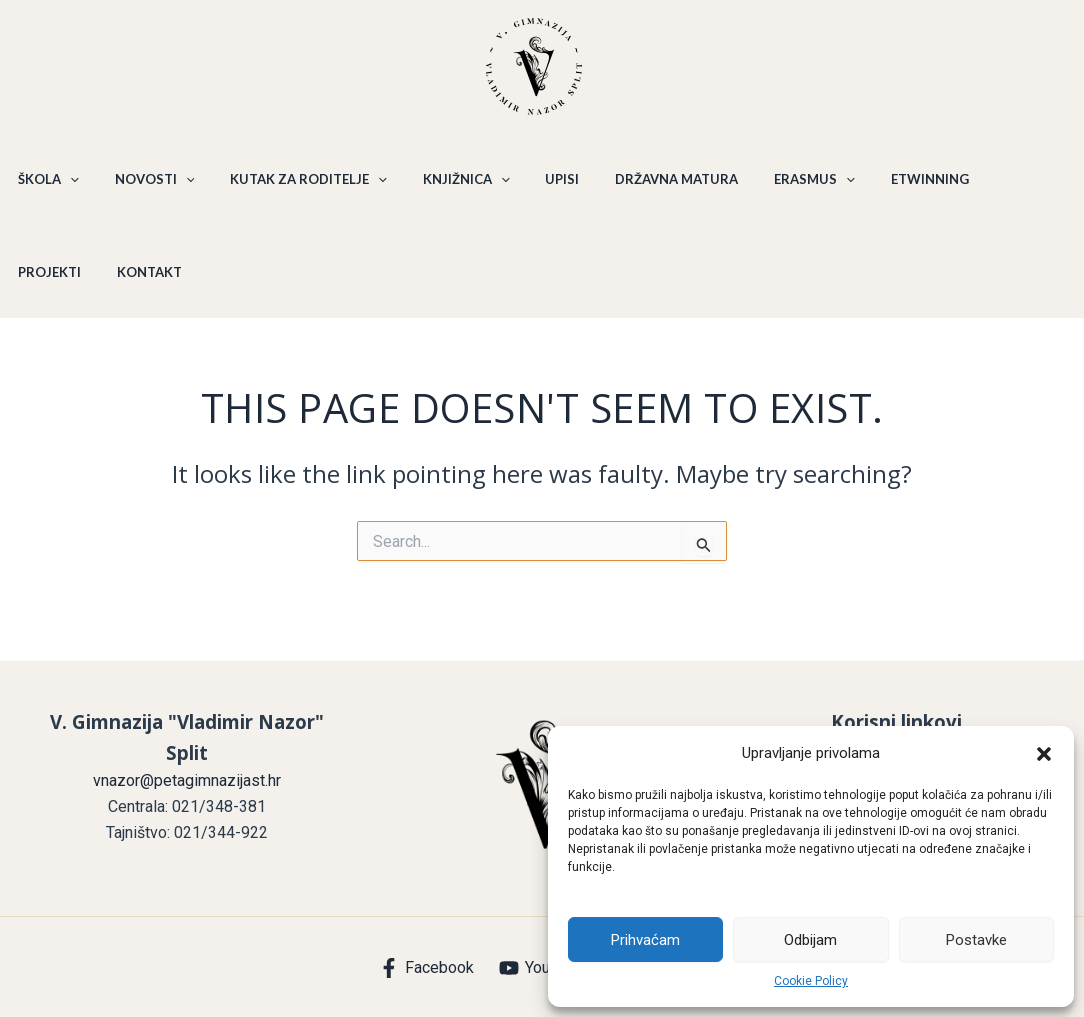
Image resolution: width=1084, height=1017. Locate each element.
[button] (1044, 754)
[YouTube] (542, 968)
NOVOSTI (146, 188)
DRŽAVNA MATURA (644, 188)
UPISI (536, 188)
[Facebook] (427, 968)
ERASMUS (776, 188)
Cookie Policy (811, 981)
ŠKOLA (45, 188)
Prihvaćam (645, 940)
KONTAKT (47, 298)
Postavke (976, 940)
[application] (67, 188)
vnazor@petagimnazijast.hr (187, 780)
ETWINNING (886, 188)
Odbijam (810, 940)
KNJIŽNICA (445, 188)
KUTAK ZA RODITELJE (294, 188)
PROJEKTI (986, 188)
